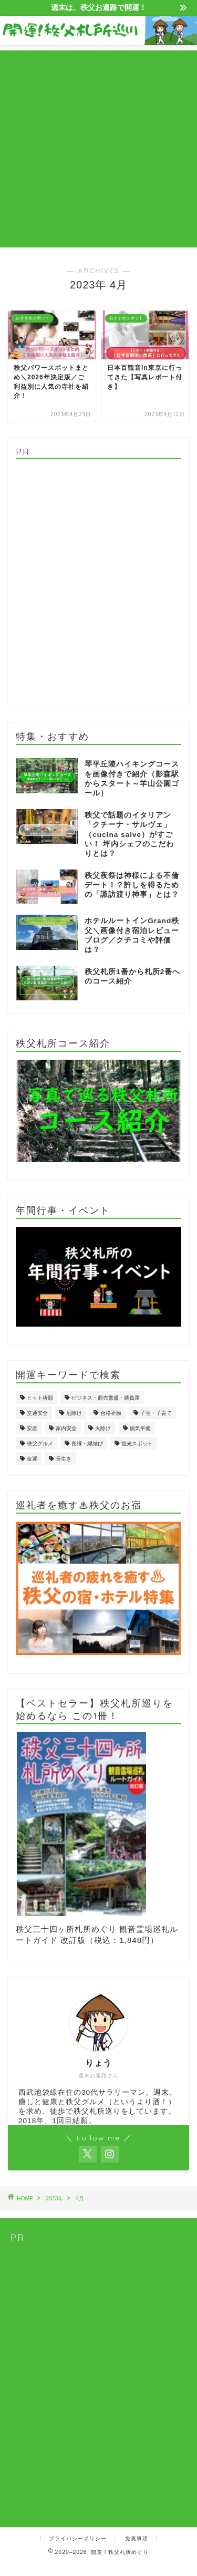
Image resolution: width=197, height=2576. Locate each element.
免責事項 (136, 2538)
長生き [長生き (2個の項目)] (63, 1459)
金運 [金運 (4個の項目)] (32, 1459)
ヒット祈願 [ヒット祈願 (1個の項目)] (40, 1398)
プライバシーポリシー (78, 2538)
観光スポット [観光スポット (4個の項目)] (137, 1443)
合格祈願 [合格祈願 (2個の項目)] (110, 1413)
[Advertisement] (98, 148)
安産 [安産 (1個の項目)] (32, 1428)
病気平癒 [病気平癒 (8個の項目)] (140, 1428)
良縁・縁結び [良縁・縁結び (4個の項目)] (87, 1443)
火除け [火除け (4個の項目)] (103, 1428)
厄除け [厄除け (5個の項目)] (74, 1413)
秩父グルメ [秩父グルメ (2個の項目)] (40, 1443)
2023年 (54, 2198)
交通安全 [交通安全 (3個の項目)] (37, 1413)
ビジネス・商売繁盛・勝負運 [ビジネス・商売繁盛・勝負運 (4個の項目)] (105, 1398)
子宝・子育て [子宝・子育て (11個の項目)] (156, 1413)
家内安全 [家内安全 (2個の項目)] (66, 1428)
